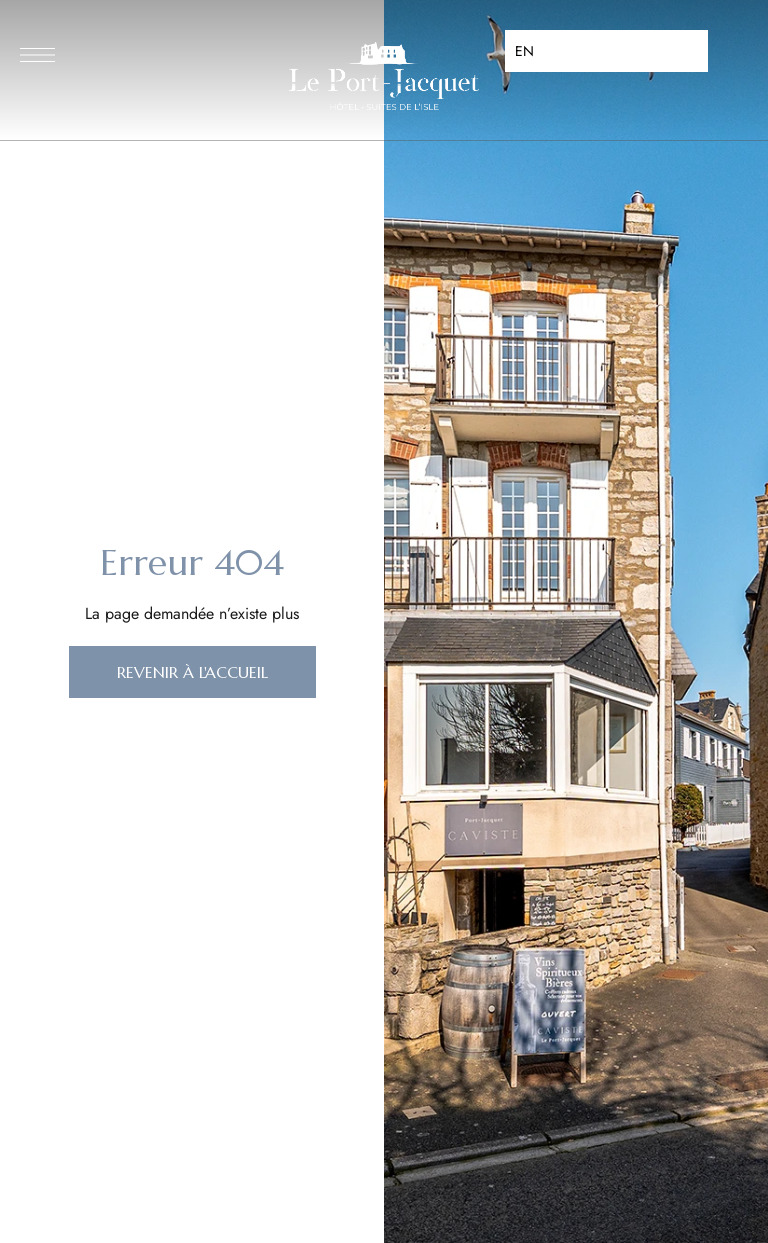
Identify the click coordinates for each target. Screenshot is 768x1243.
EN (524, 51)
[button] (192, 672)
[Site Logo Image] (384, 76)
